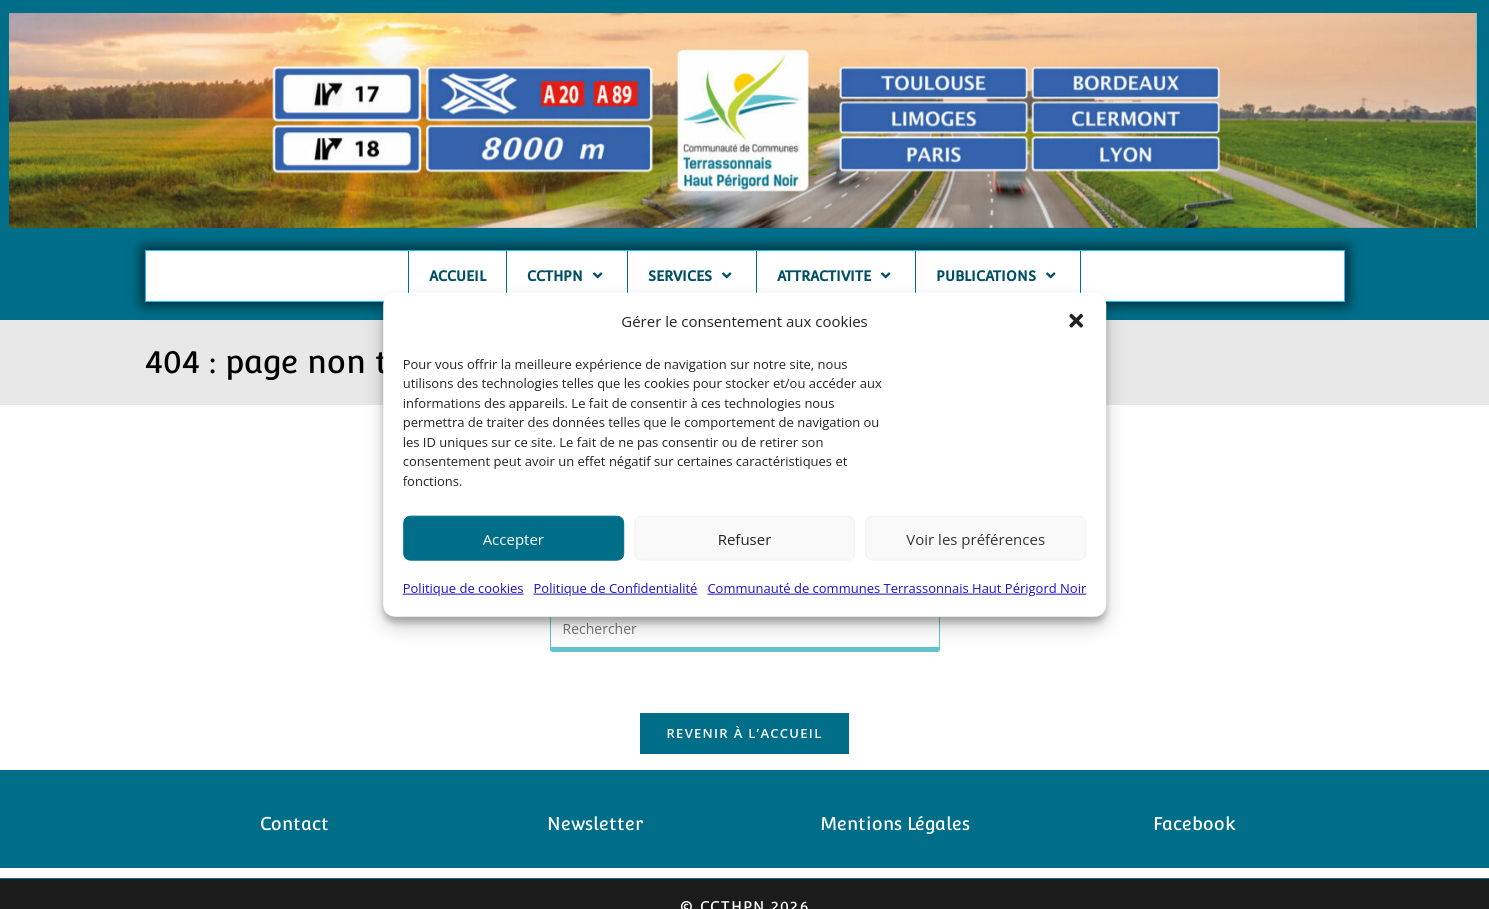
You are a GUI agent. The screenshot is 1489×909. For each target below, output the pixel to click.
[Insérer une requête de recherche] (745, 630)
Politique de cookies (463, 588)
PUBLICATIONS (998, 275)
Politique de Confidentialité (616, 588)
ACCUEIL (457, 276)
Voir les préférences (975, 539)
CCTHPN (567, 275)
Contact (294, 823)
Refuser (745, 539)
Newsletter (595, 823)
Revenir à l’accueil (744, 733)
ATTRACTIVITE (836, 275)
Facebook (1194, 823)
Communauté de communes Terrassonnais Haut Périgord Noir (896, 588)
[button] (1076, 321)
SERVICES (692, 275)
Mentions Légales (895, 823)
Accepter (513, 539)
